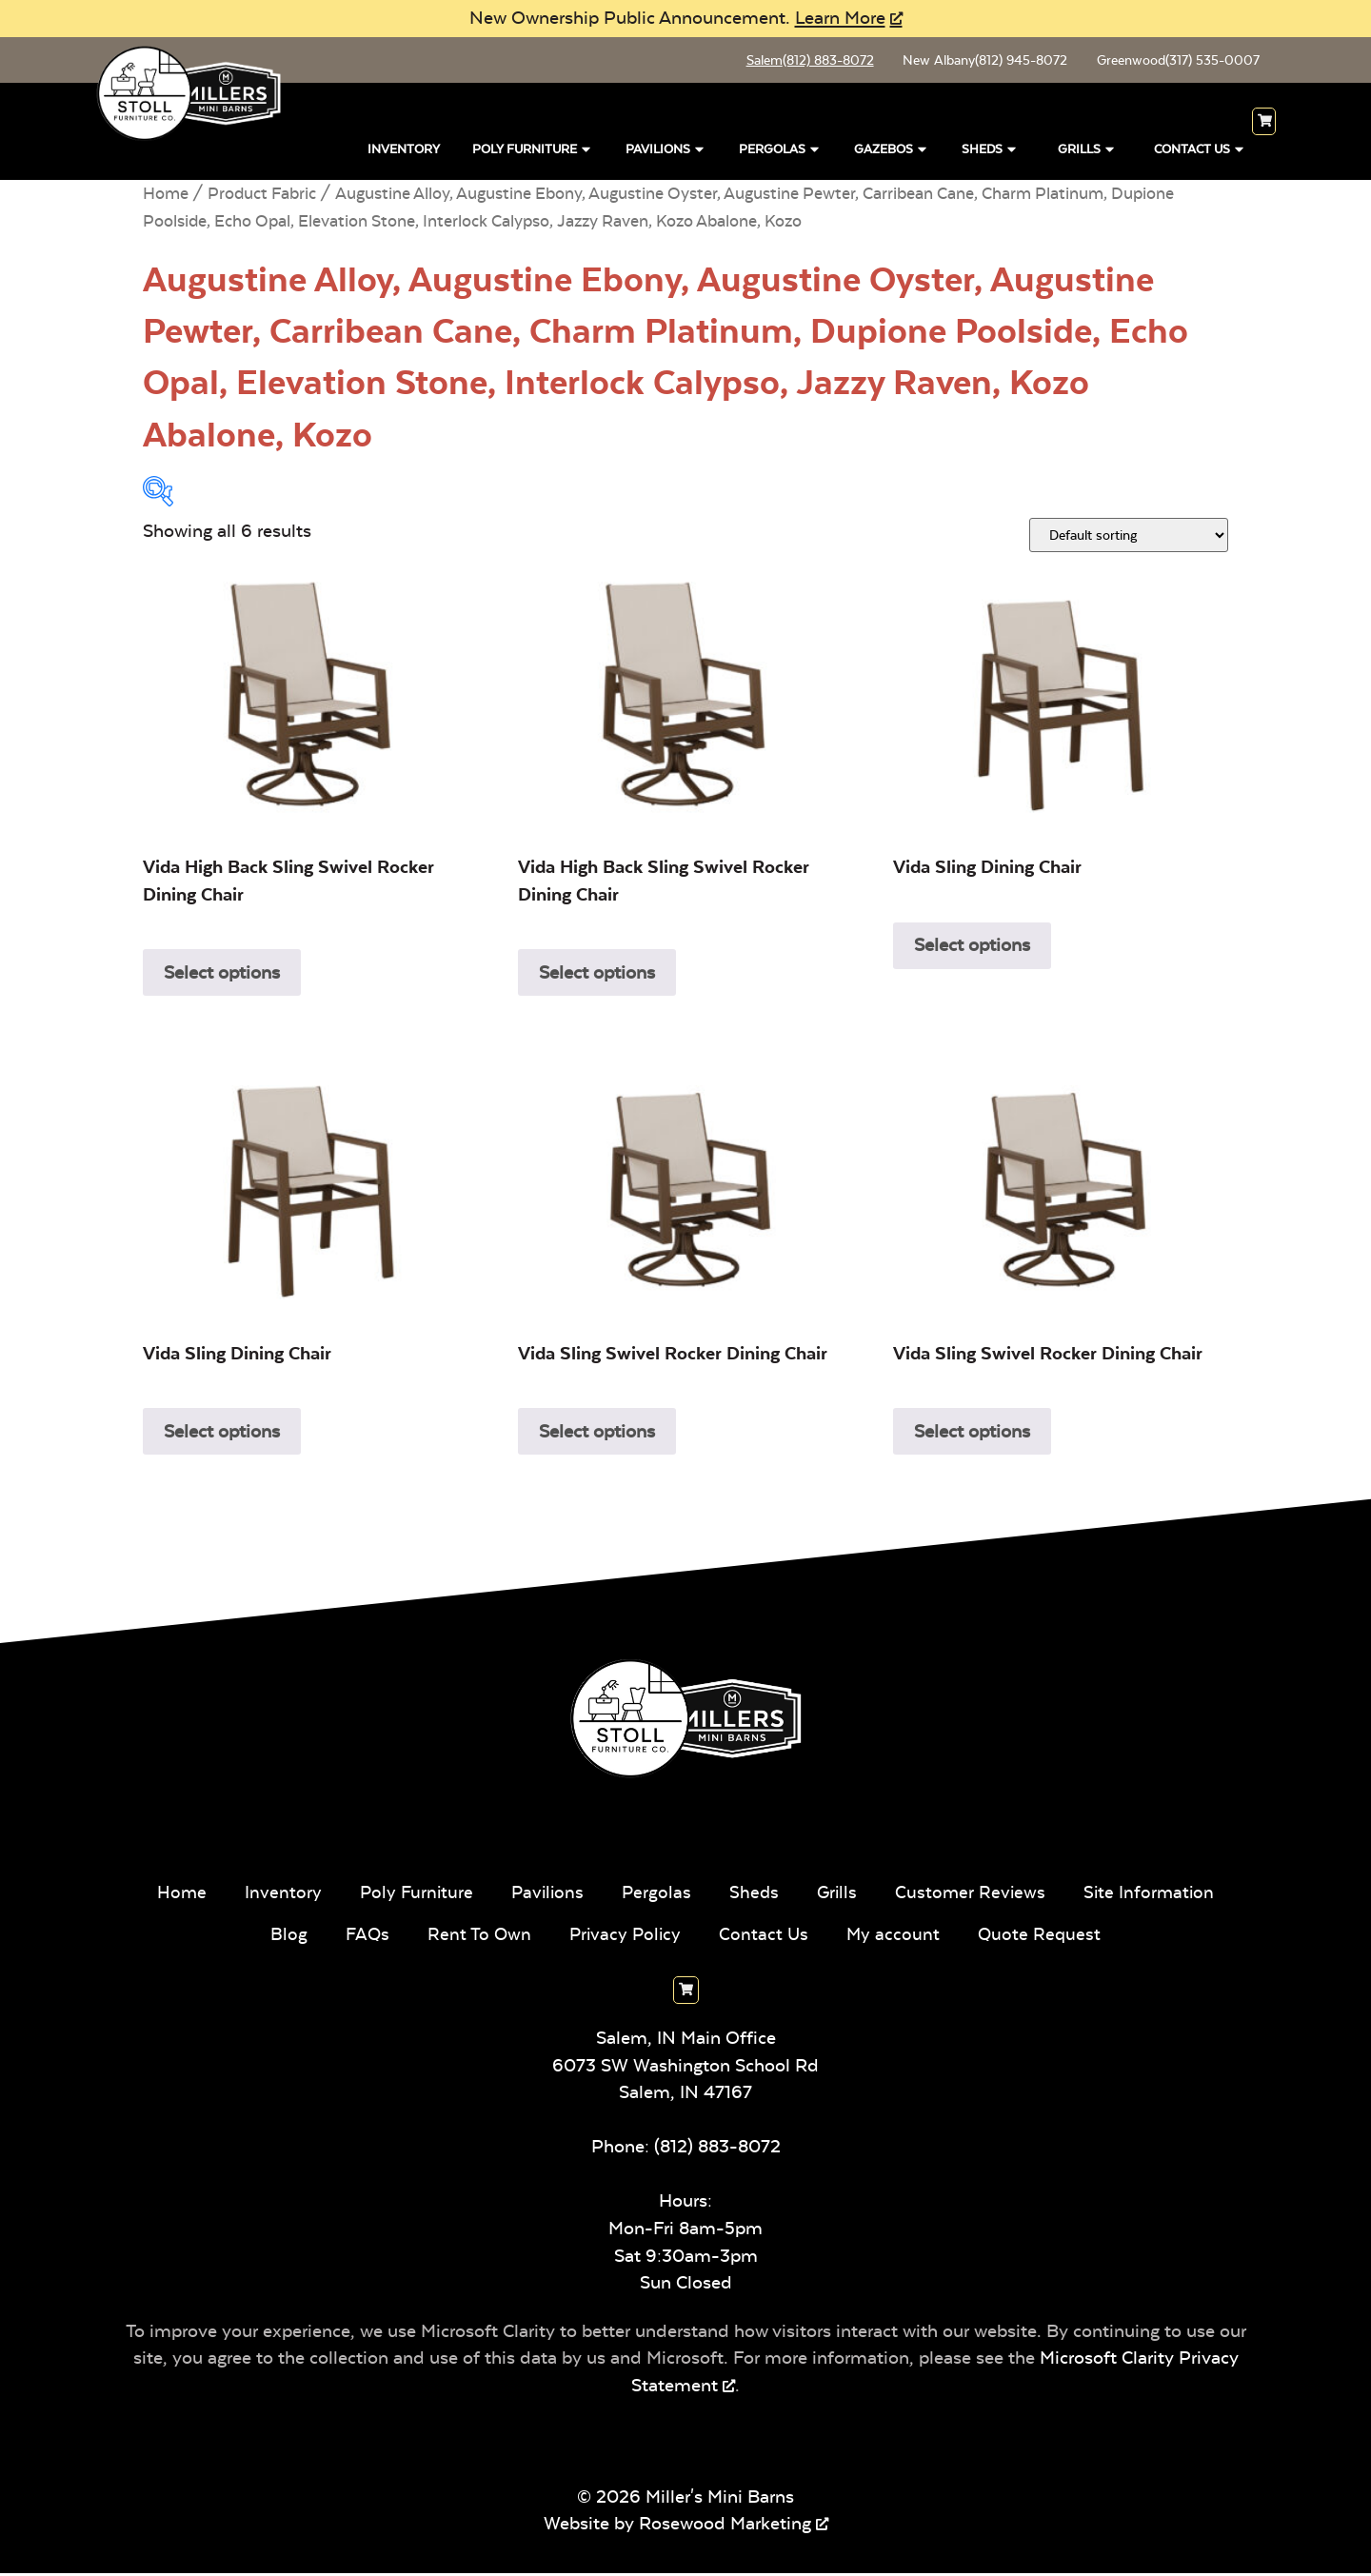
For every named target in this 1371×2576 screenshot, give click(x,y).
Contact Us (1200, 150)
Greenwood (1174, 61)
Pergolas (780, 150)
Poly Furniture (532, 150)
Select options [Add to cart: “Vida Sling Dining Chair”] (972, 948)
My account (896, 1937)
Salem (798, 61)
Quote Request (1044, 1937)
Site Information (1155, 1895)
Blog (284, 1937)
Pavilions (666, 150)
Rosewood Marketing (725, 2527)
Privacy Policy (625, 1937)
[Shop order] (1128, 538)
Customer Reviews (974, 1895)
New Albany (977, 61)
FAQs (364, 1937)
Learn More (840, 18)
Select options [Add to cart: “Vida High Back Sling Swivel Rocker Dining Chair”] (222, 975)
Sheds (990, 150)
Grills (1087, 150)
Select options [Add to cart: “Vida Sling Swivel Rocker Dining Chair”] (597, 1434)
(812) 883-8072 (717, 2150)
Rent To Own (477, 1937)
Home (166, 197)
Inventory (404, 153)
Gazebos (891, 150)
